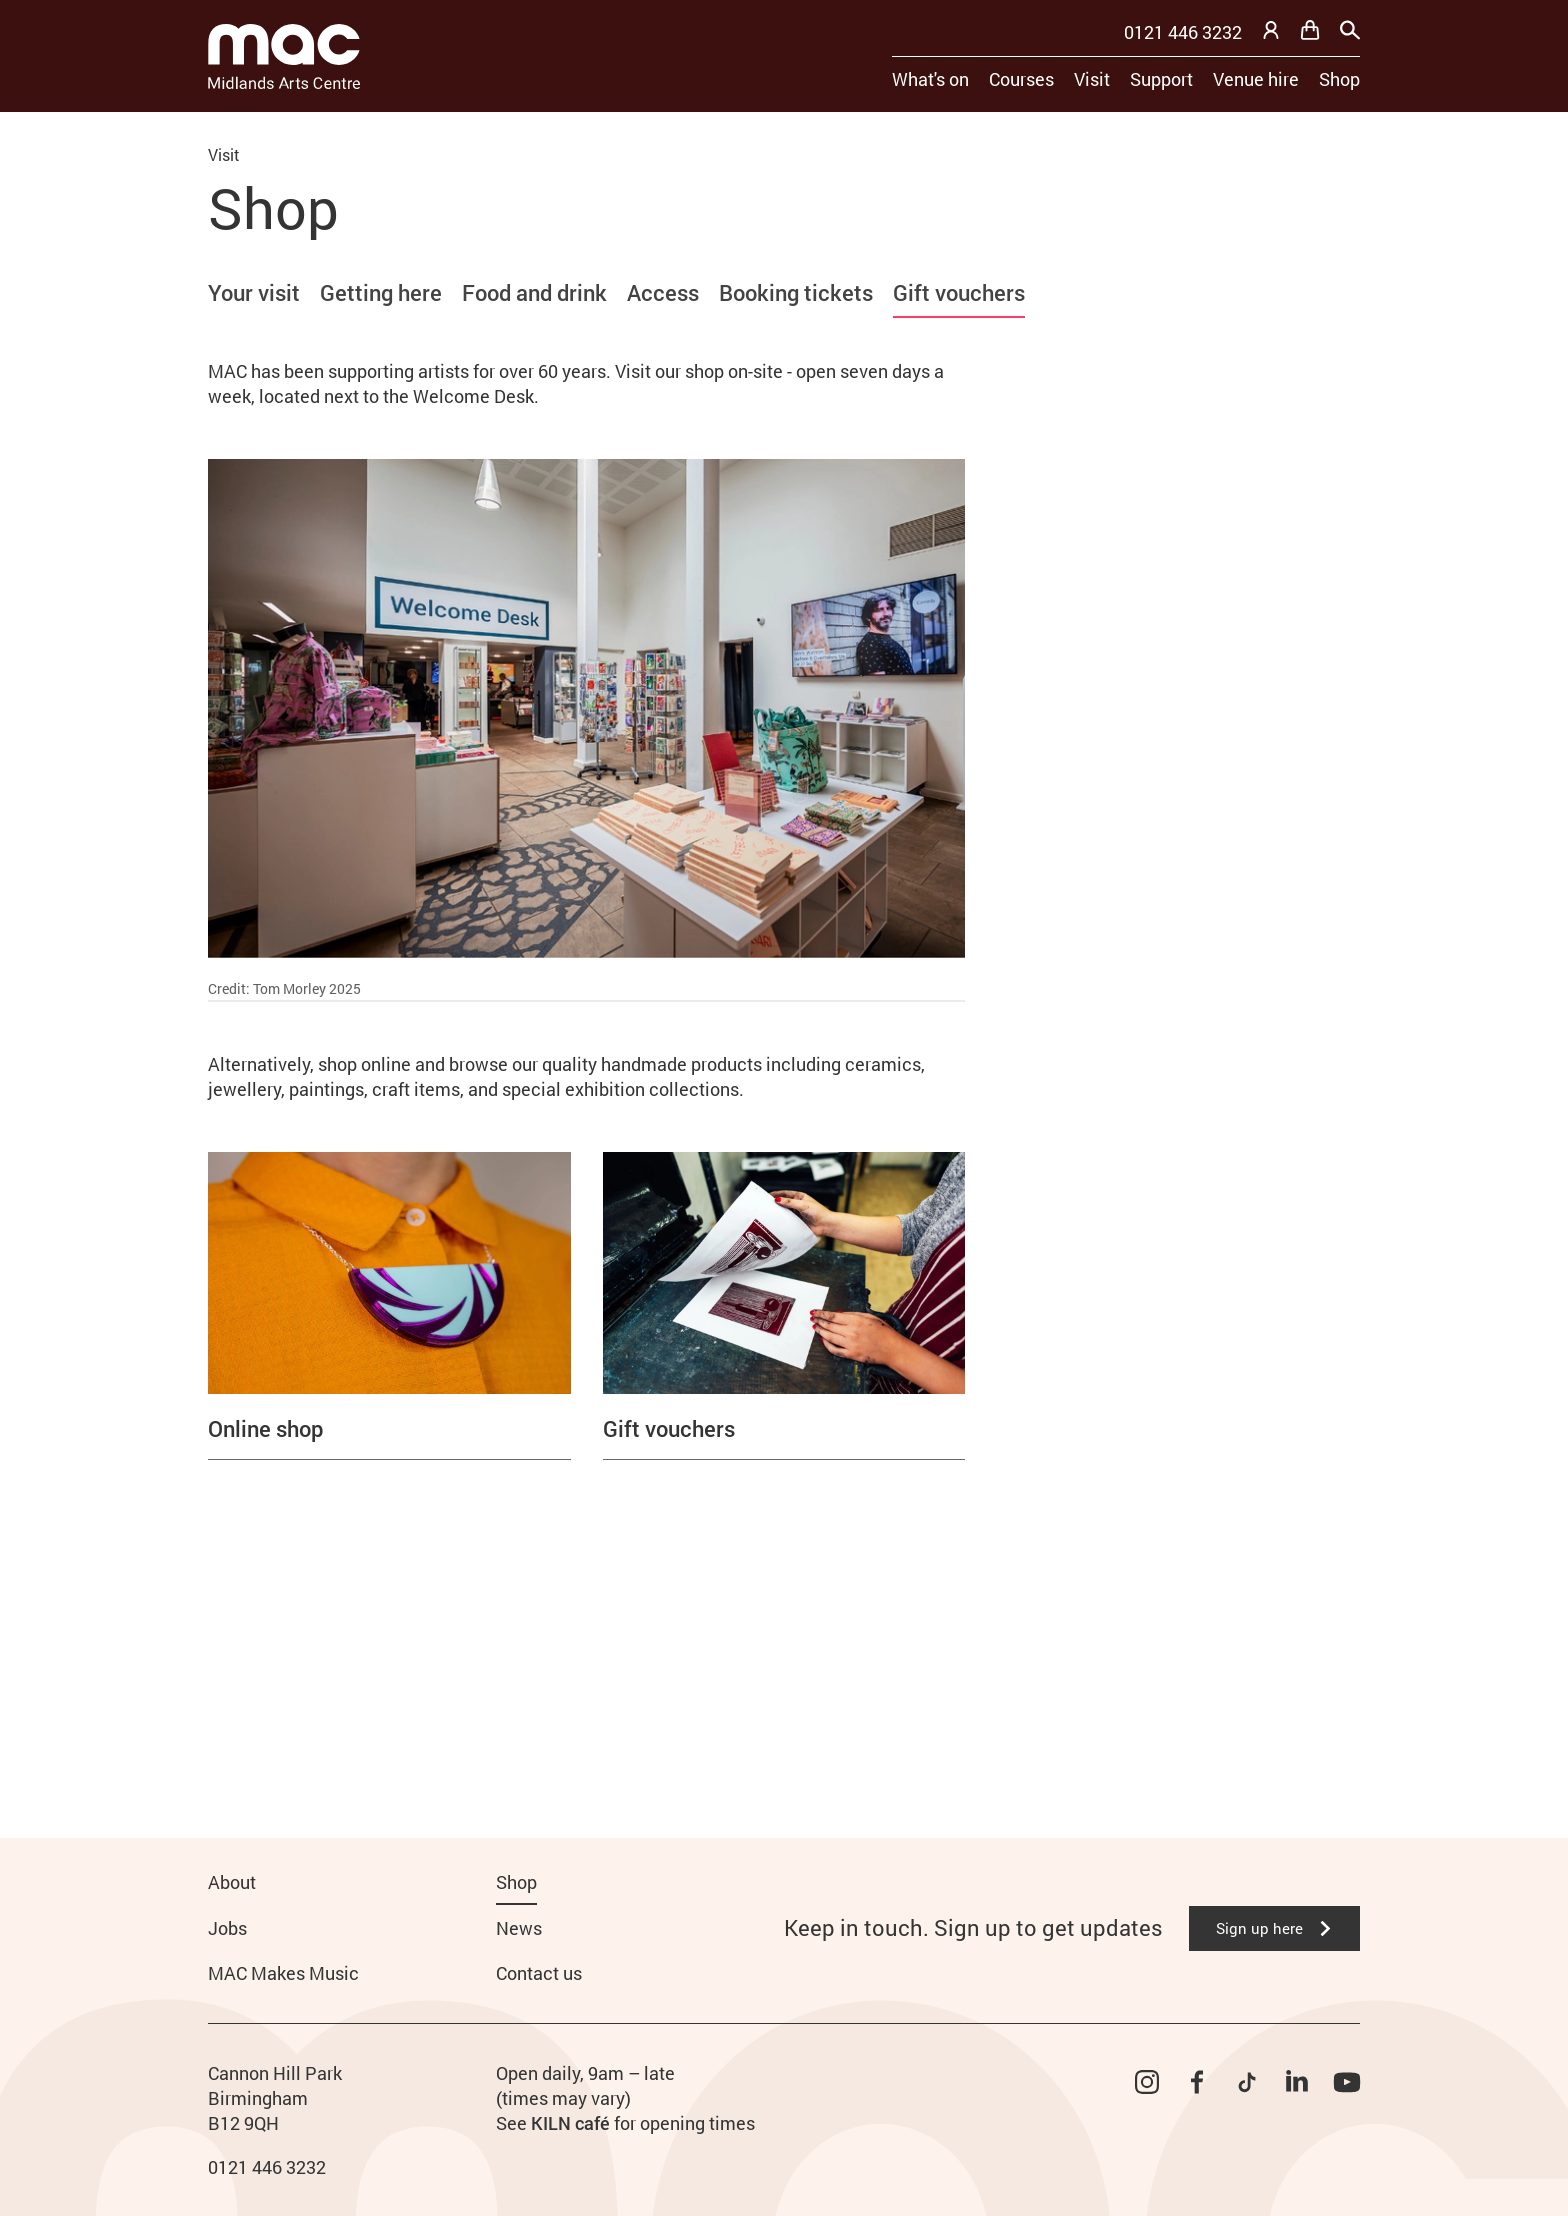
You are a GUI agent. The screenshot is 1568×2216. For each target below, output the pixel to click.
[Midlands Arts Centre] (284, 56)
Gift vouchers (959, 292)
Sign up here (1274, 1928)
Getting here (381, 292)
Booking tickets (796, 292)
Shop (1339, 79)
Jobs (227, 1928)
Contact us (539, 1973)
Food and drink (534, 292)
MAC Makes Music (283, 1973)
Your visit (254, 292)
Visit (1092, 79)
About (232, 1882)
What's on (930, 79)
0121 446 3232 (1183, 32)
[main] (784, 943)
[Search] (1350, 30)
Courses (1021, 79)
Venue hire (1256, 79)
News (519, 1928)
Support (1161, 79)
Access (663, 292)
